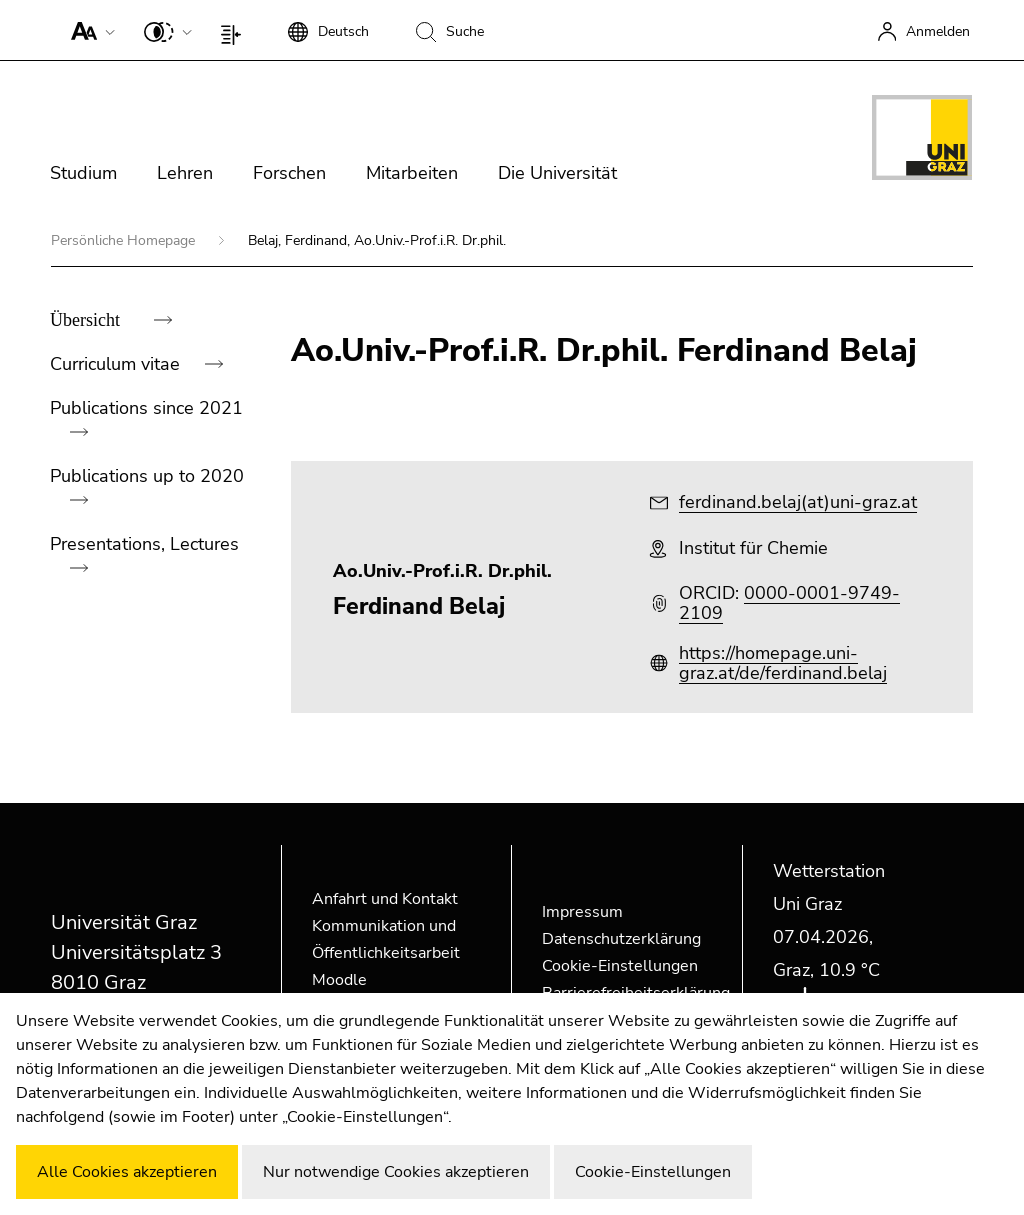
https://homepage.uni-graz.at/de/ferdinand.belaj (783, 663)
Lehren (185, 173)
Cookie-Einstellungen (620, 966)
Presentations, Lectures (144, 544)
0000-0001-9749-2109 (789, 603)
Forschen (289, 173)
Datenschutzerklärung (621, 939)
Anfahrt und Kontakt (385, 899)
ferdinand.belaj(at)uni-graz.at (798, 502)
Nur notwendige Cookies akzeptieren (396, 1172)
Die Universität (557, 173)
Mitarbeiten (412, 173)
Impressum (582, 912)
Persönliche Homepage (125, 240)
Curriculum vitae (117, 364)
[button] (88, 30)
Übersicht (87, 320)
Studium (83, 173)
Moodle (339, 980)
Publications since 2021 (146, 408)
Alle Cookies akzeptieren (127, 1172)
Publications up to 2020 (147, 476)
